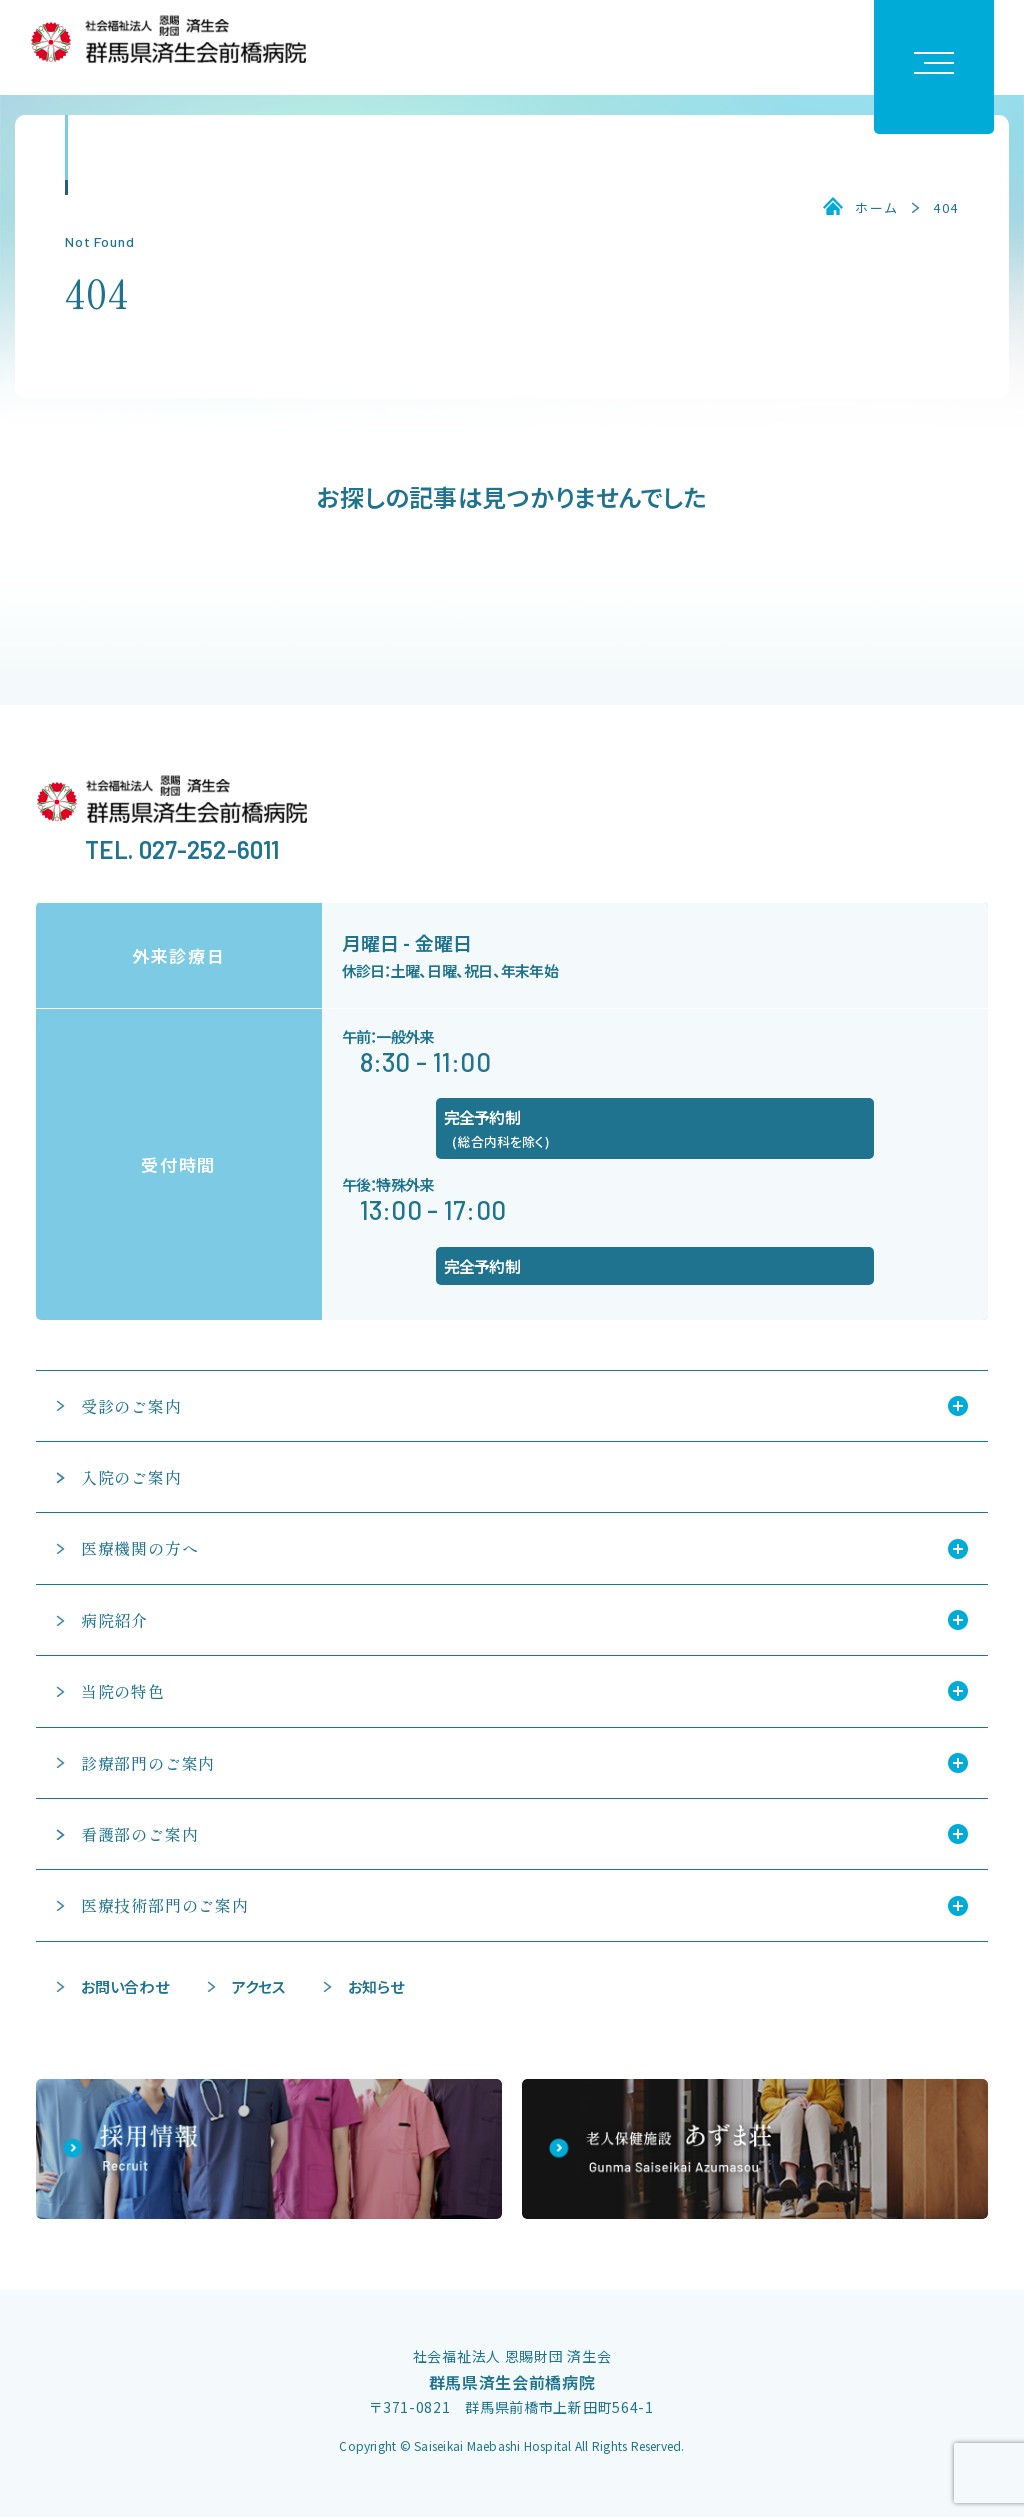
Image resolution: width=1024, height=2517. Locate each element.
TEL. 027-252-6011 (182, 849)
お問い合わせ (125, 1986)
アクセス (259, 1986)
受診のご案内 (131, 1406)
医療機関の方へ (140, 1548)
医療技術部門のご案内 (165, 1905)
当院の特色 (123, 1691)
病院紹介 (114, 1620)
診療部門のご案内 (148, 1763)
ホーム (876, 208)
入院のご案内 (131, 1477)
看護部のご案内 (140, 1834)
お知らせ (376, 1986)
